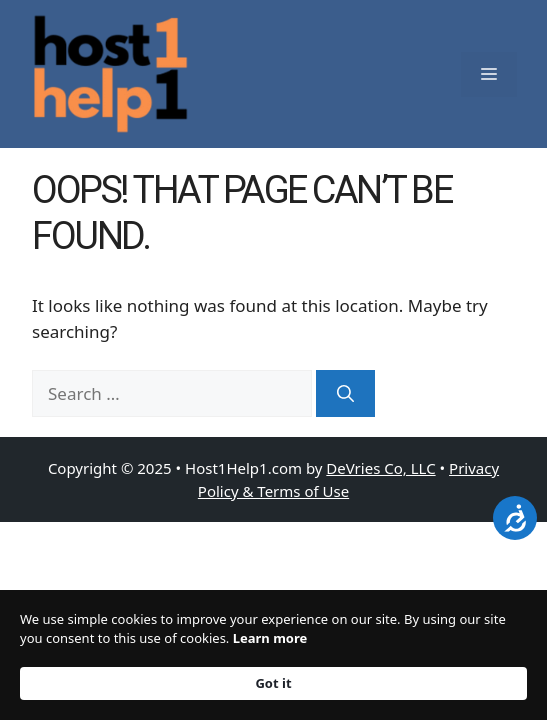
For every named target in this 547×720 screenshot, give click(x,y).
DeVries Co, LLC (380, 468)
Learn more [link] (270, 638)
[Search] (345, 394)
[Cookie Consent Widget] (273, 655)
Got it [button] (273, 683)
